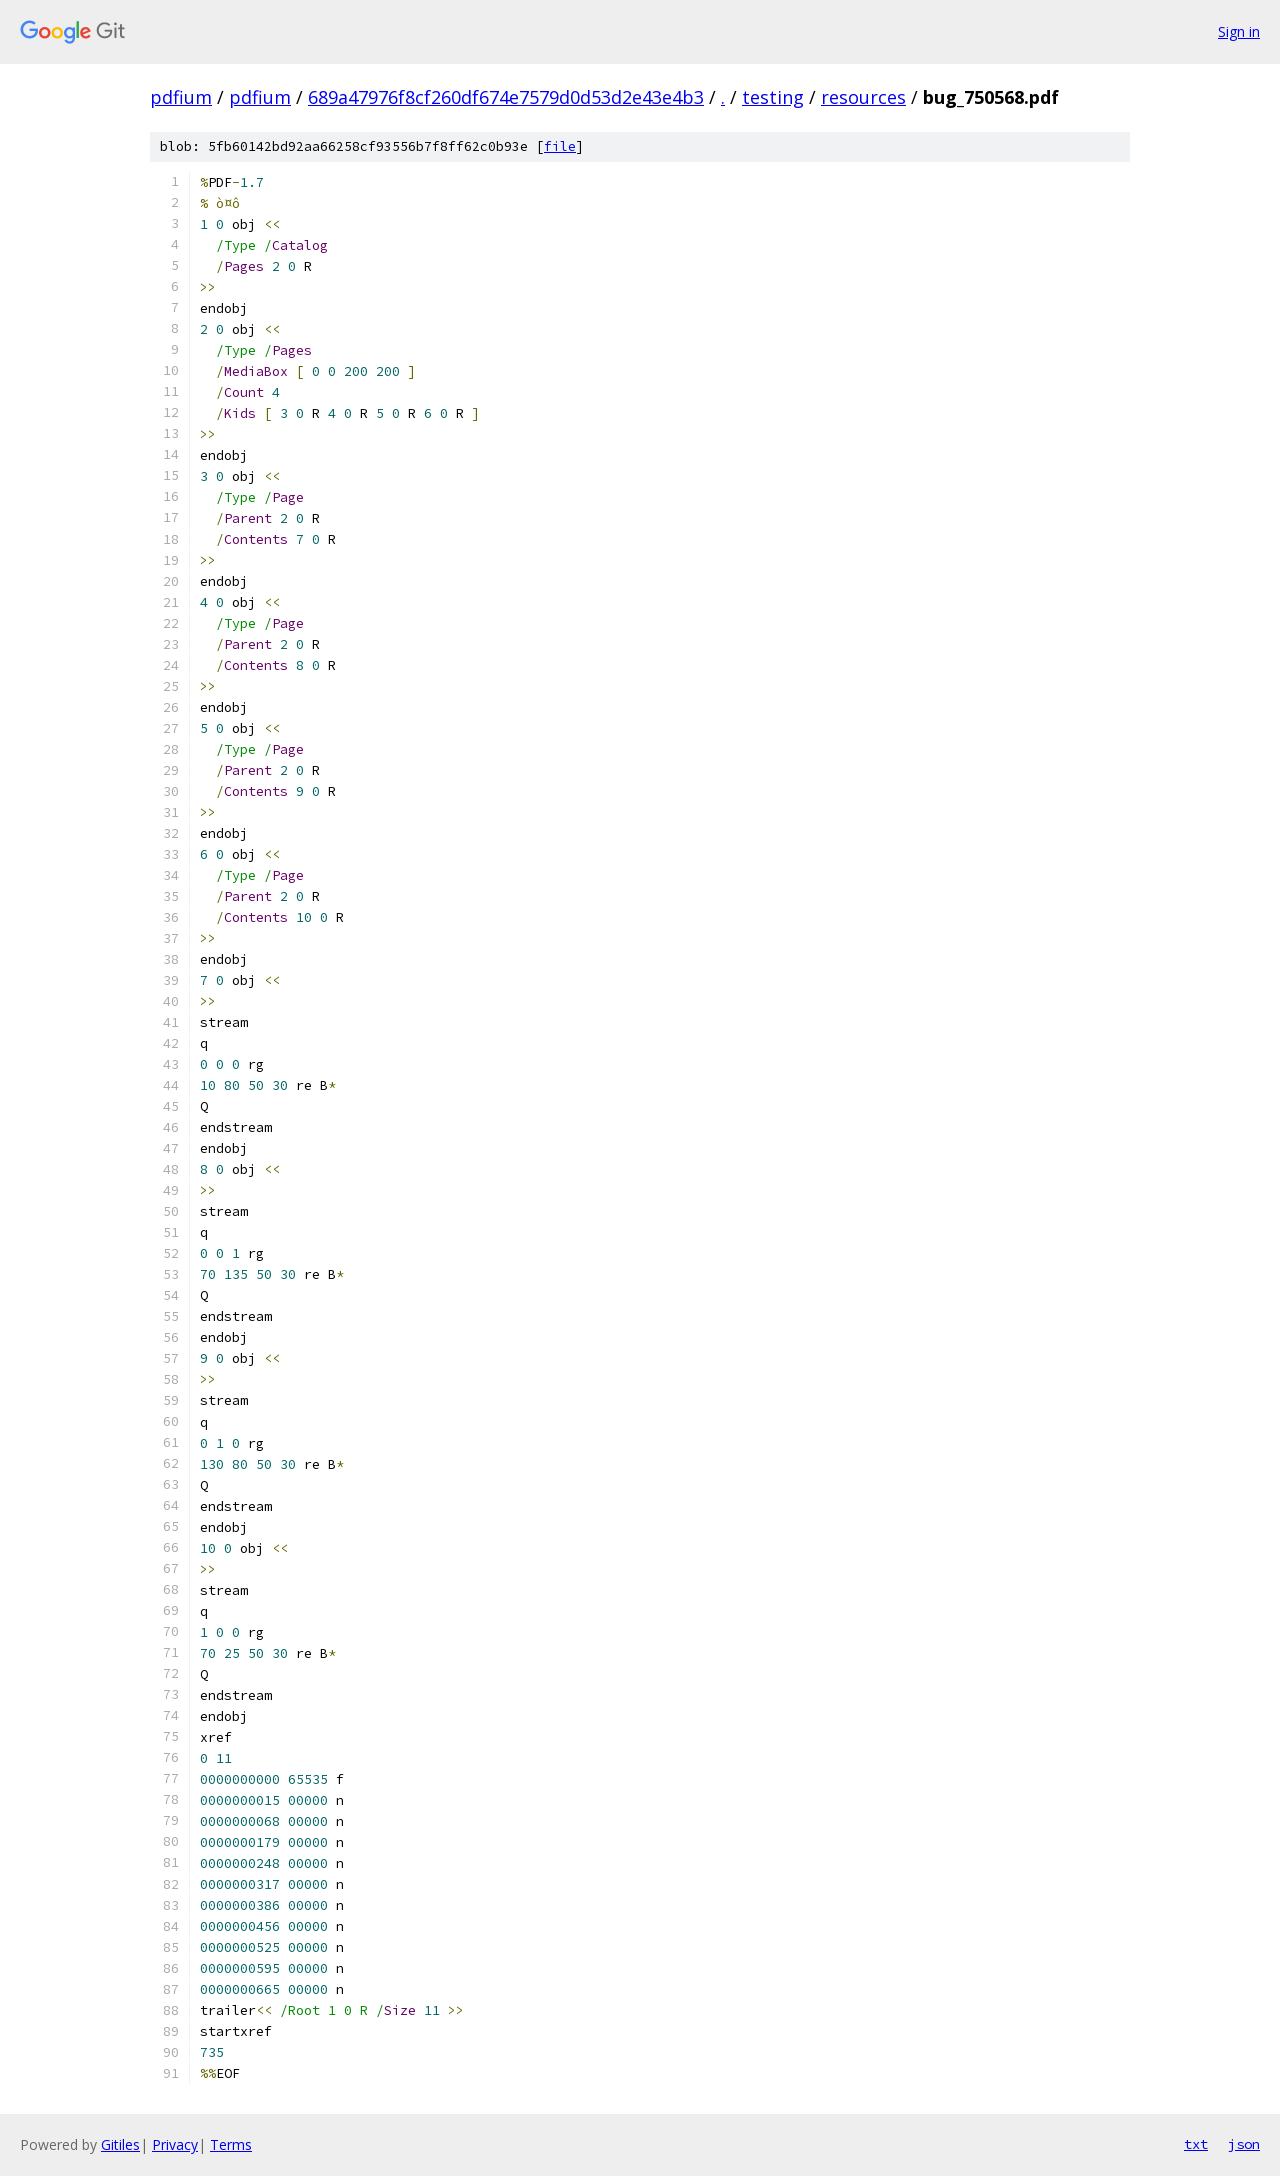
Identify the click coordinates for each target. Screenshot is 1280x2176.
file (560, 146)
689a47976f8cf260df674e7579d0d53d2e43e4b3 (506, 97)
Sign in (1239, 31)
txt (1196, 2144)
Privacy (175, 2144)
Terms (231, 2144)
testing (773, 97)
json (1244, 2144)
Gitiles (120, 2144)
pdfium (181, 97)
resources (863, 97)
